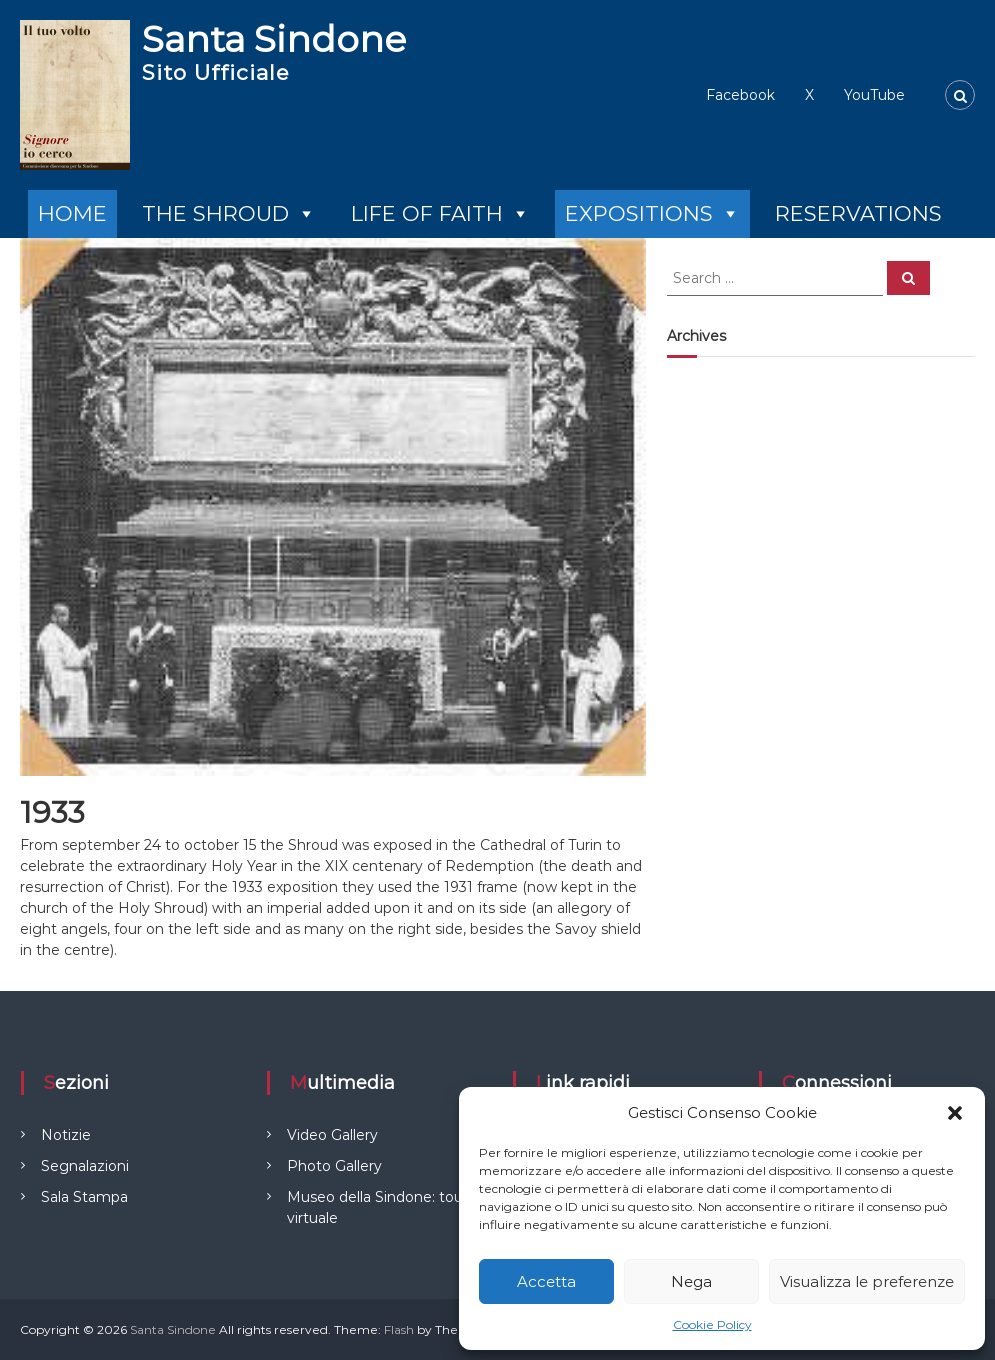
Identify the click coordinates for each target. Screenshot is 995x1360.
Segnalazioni (85, 1166)
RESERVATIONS (858, 213)
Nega (691, 1281)
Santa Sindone (274, 39)
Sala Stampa (84, 1197)
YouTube (874, 95)
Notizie (66, 1135)
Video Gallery (332, 1135)
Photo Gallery (334, 1166)
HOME (72, 213)
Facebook (740, 95)
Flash (399, 1329)
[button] (955, 1113)
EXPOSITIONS (652, 214)
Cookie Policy (712, 1324)
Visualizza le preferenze (867, 1281)
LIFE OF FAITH (440, 214)
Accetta (546, 1281)
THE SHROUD (229, 214)
